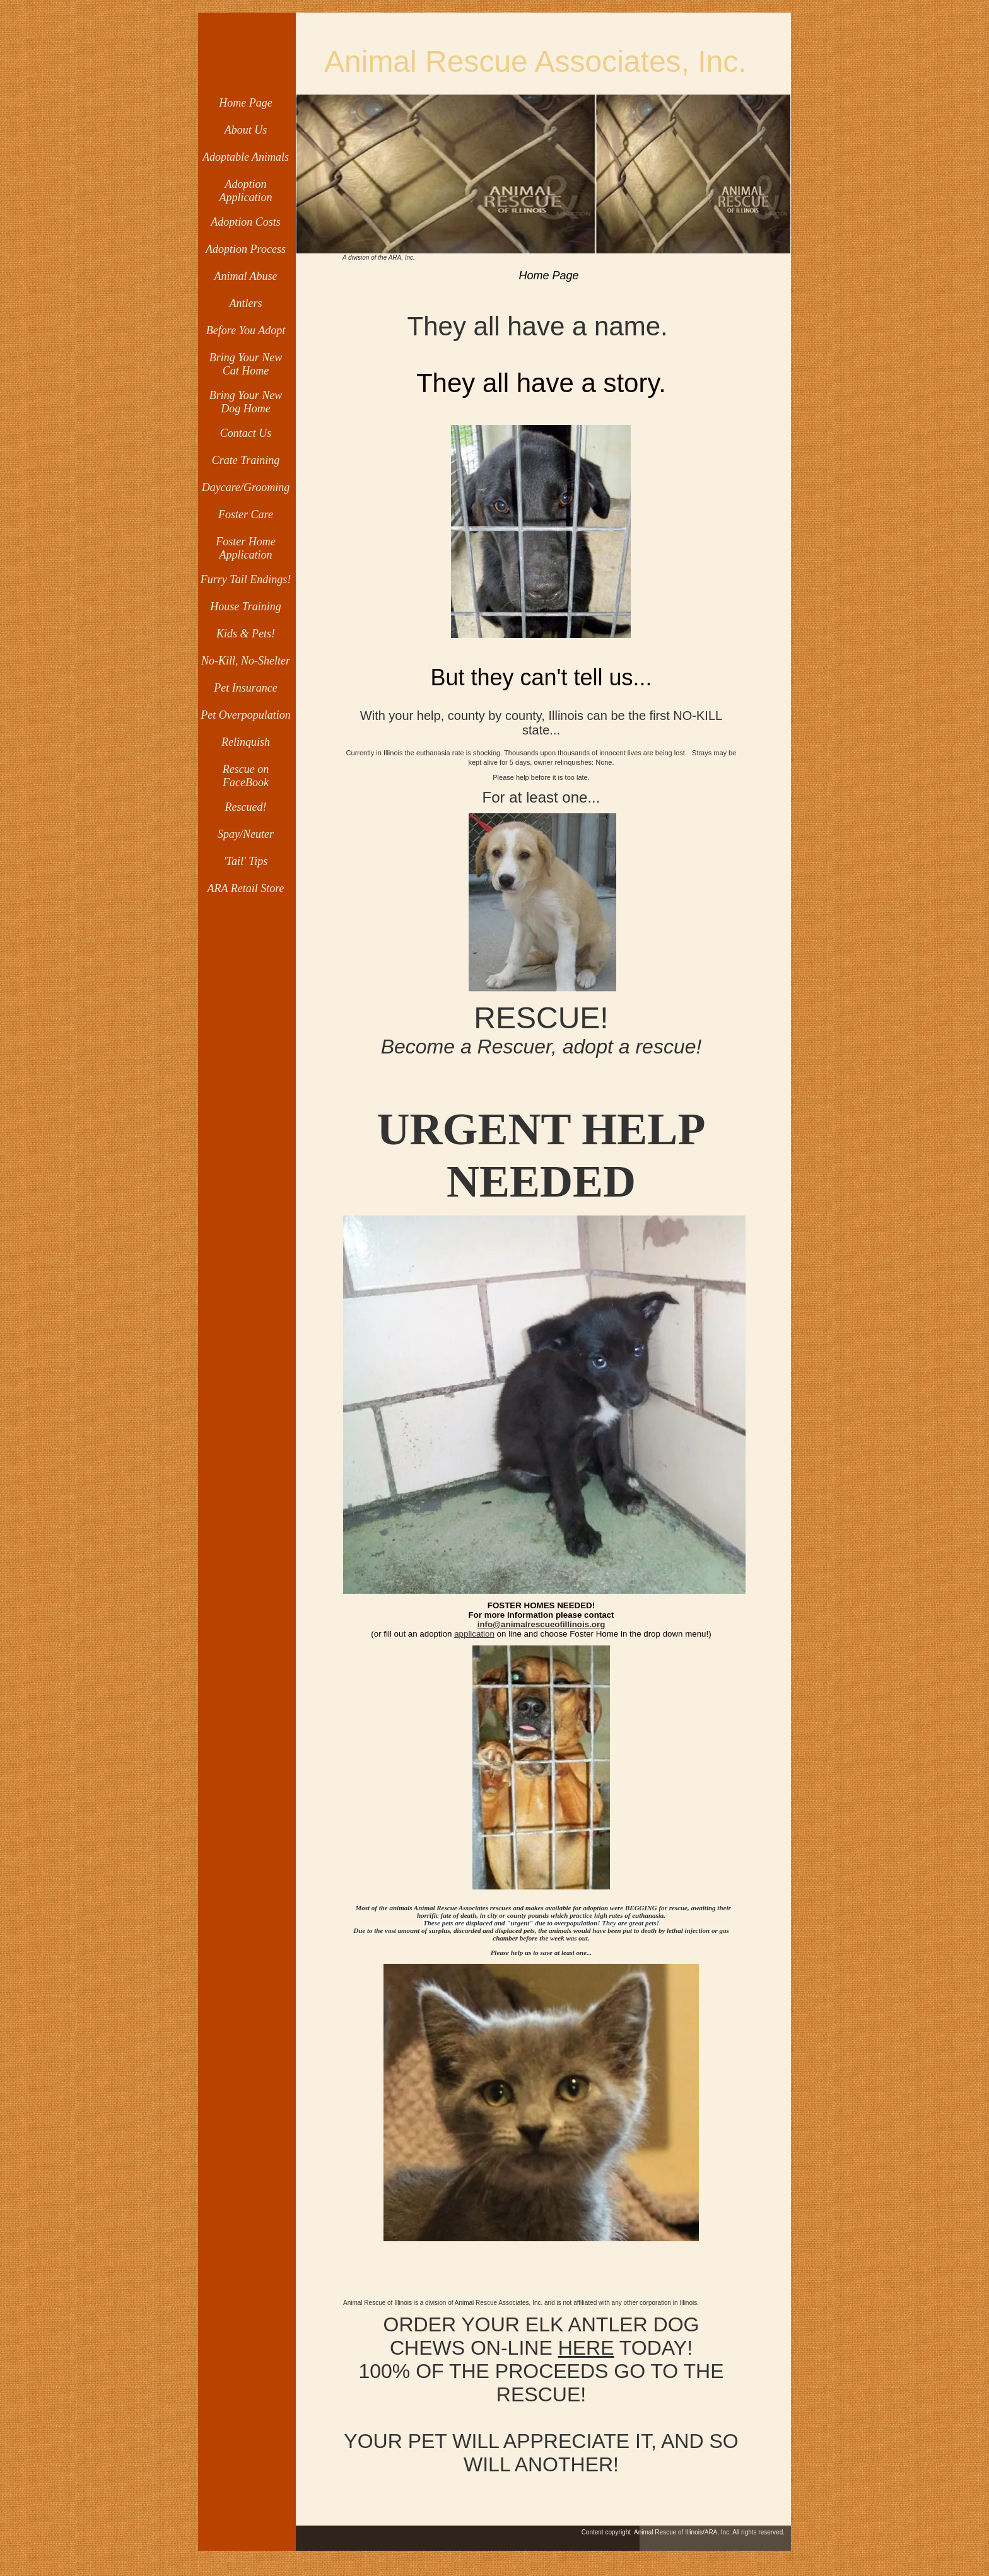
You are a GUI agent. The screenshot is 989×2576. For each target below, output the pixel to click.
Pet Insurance (245, 688)
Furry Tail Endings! (246, 579)
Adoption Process (246, 249)
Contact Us (246, 433)
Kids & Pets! (245, 633)
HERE (586, 2347)
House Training (245, 606)
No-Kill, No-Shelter (245, 660)
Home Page (245, 102)
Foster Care (245, 514)
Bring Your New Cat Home (245, 364)
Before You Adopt (245, 330)
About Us (246, 130)
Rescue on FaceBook (246, 776)
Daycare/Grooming (246, 487)
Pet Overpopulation (245, 715)
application (474, 1634)
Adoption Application (245, 191)
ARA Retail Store (246, 888)
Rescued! (246, 807)
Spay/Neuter (246, 834)
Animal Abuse (245, 276)
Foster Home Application (245, 548)
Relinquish (245, 742)
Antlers (246, 303)
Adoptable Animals (245, 157)
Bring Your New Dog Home (245, 402)
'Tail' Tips (246, 861)
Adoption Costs (246, 222)
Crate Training (246, 460)
